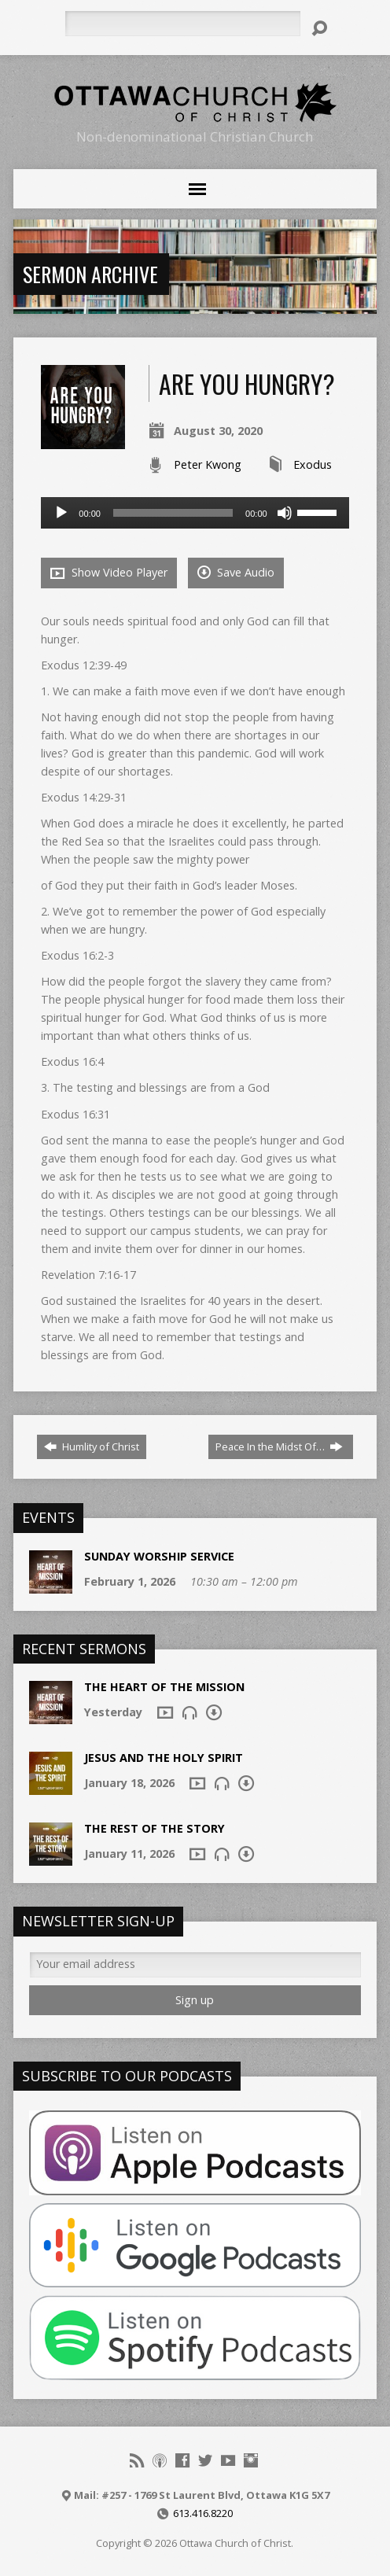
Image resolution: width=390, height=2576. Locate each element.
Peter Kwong (207, 464)
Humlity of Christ (91, 1446)
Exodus (312, 464)
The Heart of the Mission (164, 1686)
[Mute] (284, 513)
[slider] (173, 513)
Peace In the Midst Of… (279, 1446)
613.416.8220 (203, 2513)
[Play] (61, 513)
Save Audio (235, 572)
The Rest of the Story (154, 1828)
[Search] (182, 23)
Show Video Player (108, 572)
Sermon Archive (90, 274)
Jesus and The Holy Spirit (163, 1757)
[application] (194, 513)
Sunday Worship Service (159, 1556)
